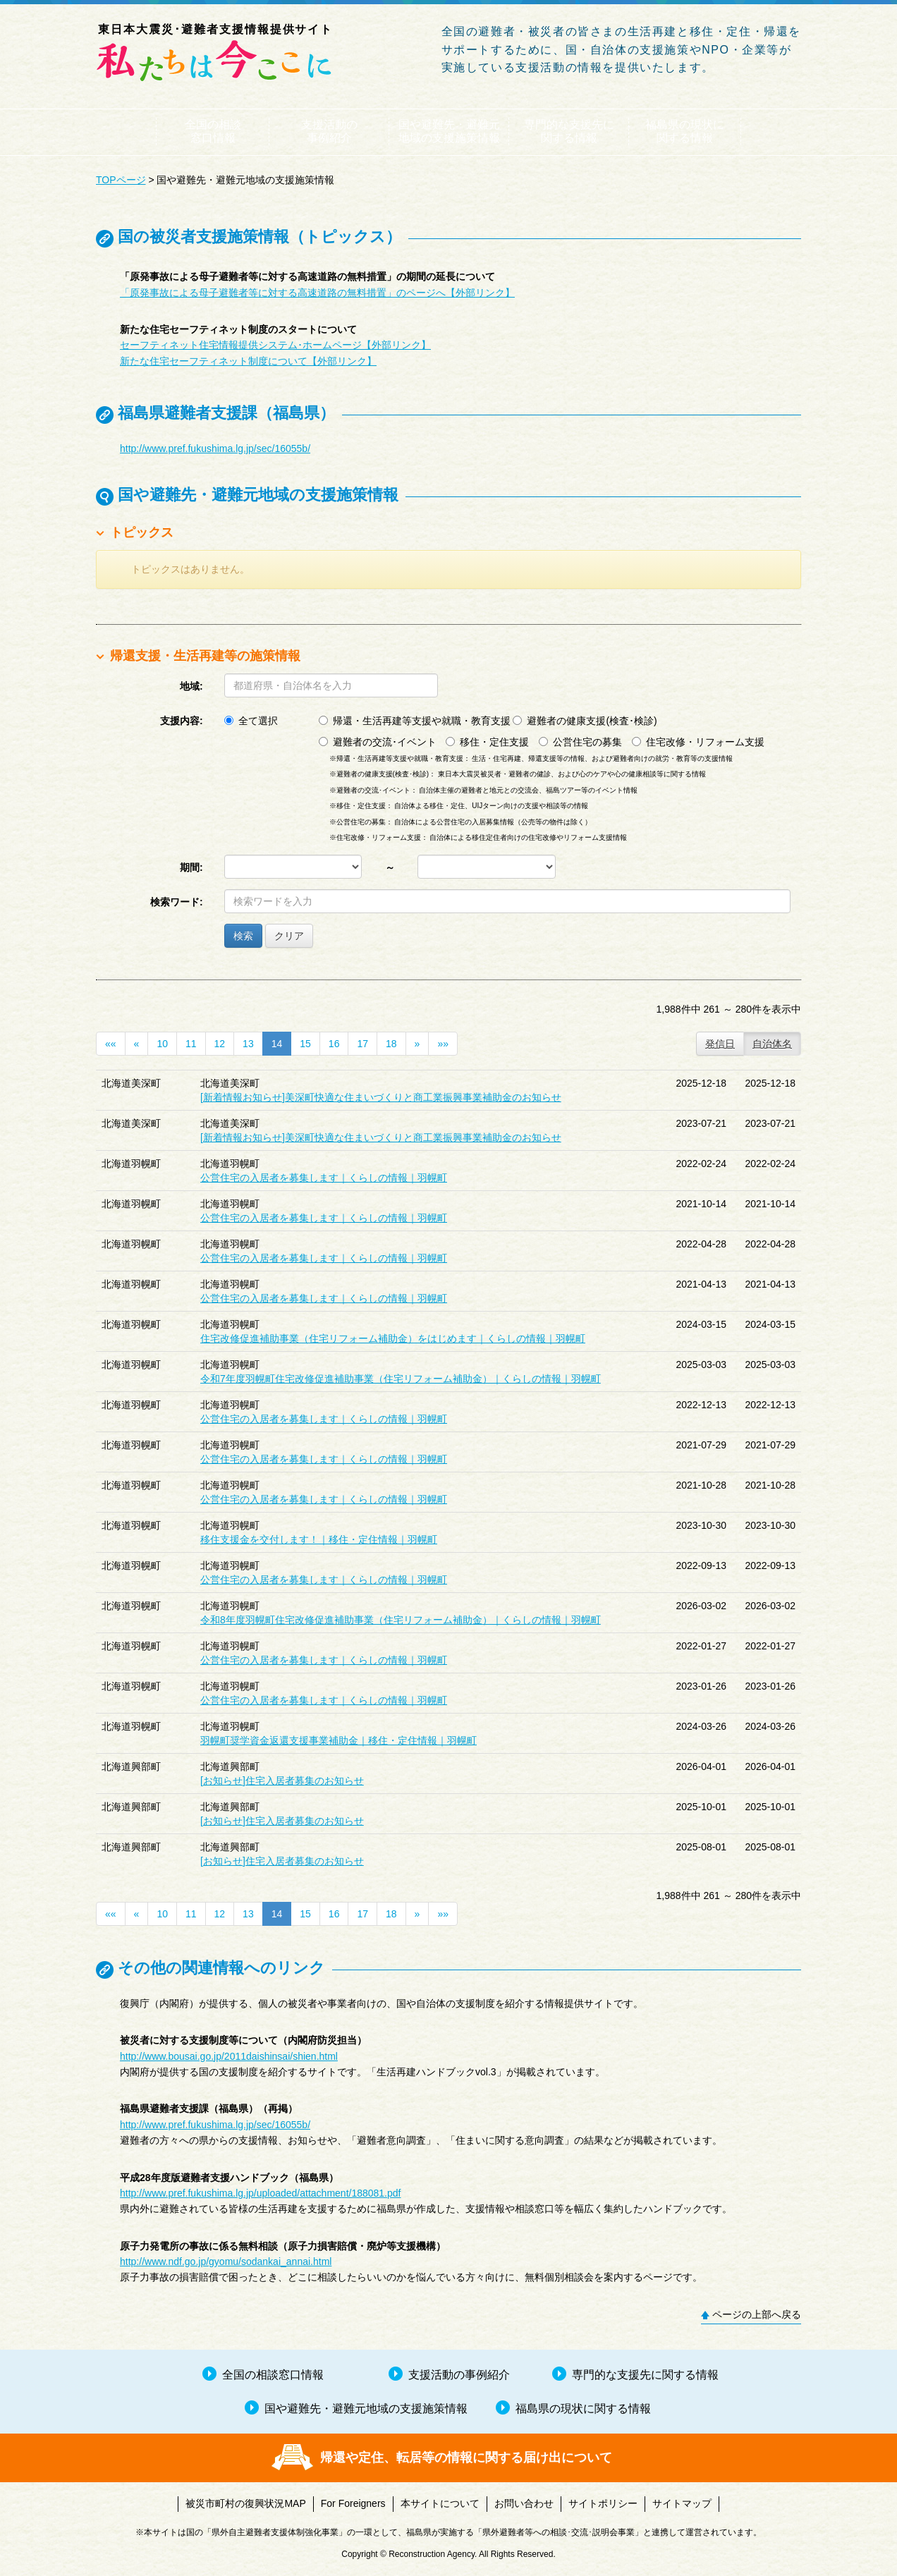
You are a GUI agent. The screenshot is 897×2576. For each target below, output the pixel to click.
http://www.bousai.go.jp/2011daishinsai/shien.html (229, 2056)
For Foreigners (353, 2503)
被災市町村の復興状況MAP (245, 2503)
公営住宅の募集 (580, 741)
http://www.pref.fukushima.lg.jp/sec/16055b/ (215, 448)
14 (277, 1043)
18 (391, 1043)
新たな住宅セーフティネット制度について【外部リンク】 (248, 361)
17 (362, 1043)
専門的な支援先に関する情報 (569, 131)
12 (220, 1043)
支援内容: (181, 720)
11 (191, 1043)
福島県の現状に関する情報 (684, 131)
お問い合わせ (524, 2503)
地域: (191, 686)
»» (442, 1043)
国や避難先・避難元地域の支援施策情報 (449, 131)
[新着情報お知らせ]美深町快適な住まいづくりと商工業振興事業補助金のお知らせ (380, 1097)
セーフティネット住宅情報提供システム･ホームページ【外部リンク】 (275, 344)
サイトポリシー (602, 2503)
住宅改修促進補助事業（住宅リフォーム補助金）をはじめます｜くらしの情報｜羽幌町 (392, 1338)
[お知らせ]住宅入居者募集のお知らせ (282, 1780)
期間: (191, 867)
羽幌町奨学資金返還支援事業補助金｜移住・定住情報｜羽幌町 (338, 1740)
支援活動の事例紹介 (329, 131)
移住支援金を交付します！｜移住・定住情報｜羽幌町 (318, 1539)
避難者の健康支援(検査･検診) (585, 720)
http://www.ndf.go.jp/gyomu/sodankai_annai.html (225, 2261)
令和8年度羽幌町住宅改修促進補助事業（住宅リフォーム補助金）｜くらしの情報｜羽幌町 (400, 1619)
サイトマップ (682, 2503)
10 (162, 1043)
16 (334, 1043)
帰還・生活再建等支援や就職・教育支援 (415, 720)
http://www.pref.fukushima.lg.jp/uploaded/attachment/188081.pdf (260, 2193)
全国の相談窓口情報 (213, 131)
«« (110, 1043)
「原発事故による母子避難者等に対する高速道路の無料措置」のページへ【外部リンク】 (317, 292)
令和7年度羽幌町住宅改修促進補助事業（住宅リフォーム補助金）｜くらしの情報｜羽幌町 (400, 1378)
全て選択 (251, 720)
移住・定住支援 (487, 741)
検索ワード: (176, 902)
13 (248, 1043)
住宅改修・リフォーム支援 (698, 741)
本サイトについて (440, 2503)
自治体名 (772, 1043)
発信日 (720, 1043)
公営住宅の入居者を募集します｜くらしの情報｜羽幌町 (323, 1177)
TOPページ (121, 179)
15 (305, 1043)
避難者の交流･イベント (378, 741)
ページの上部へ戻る (756, 2314)
